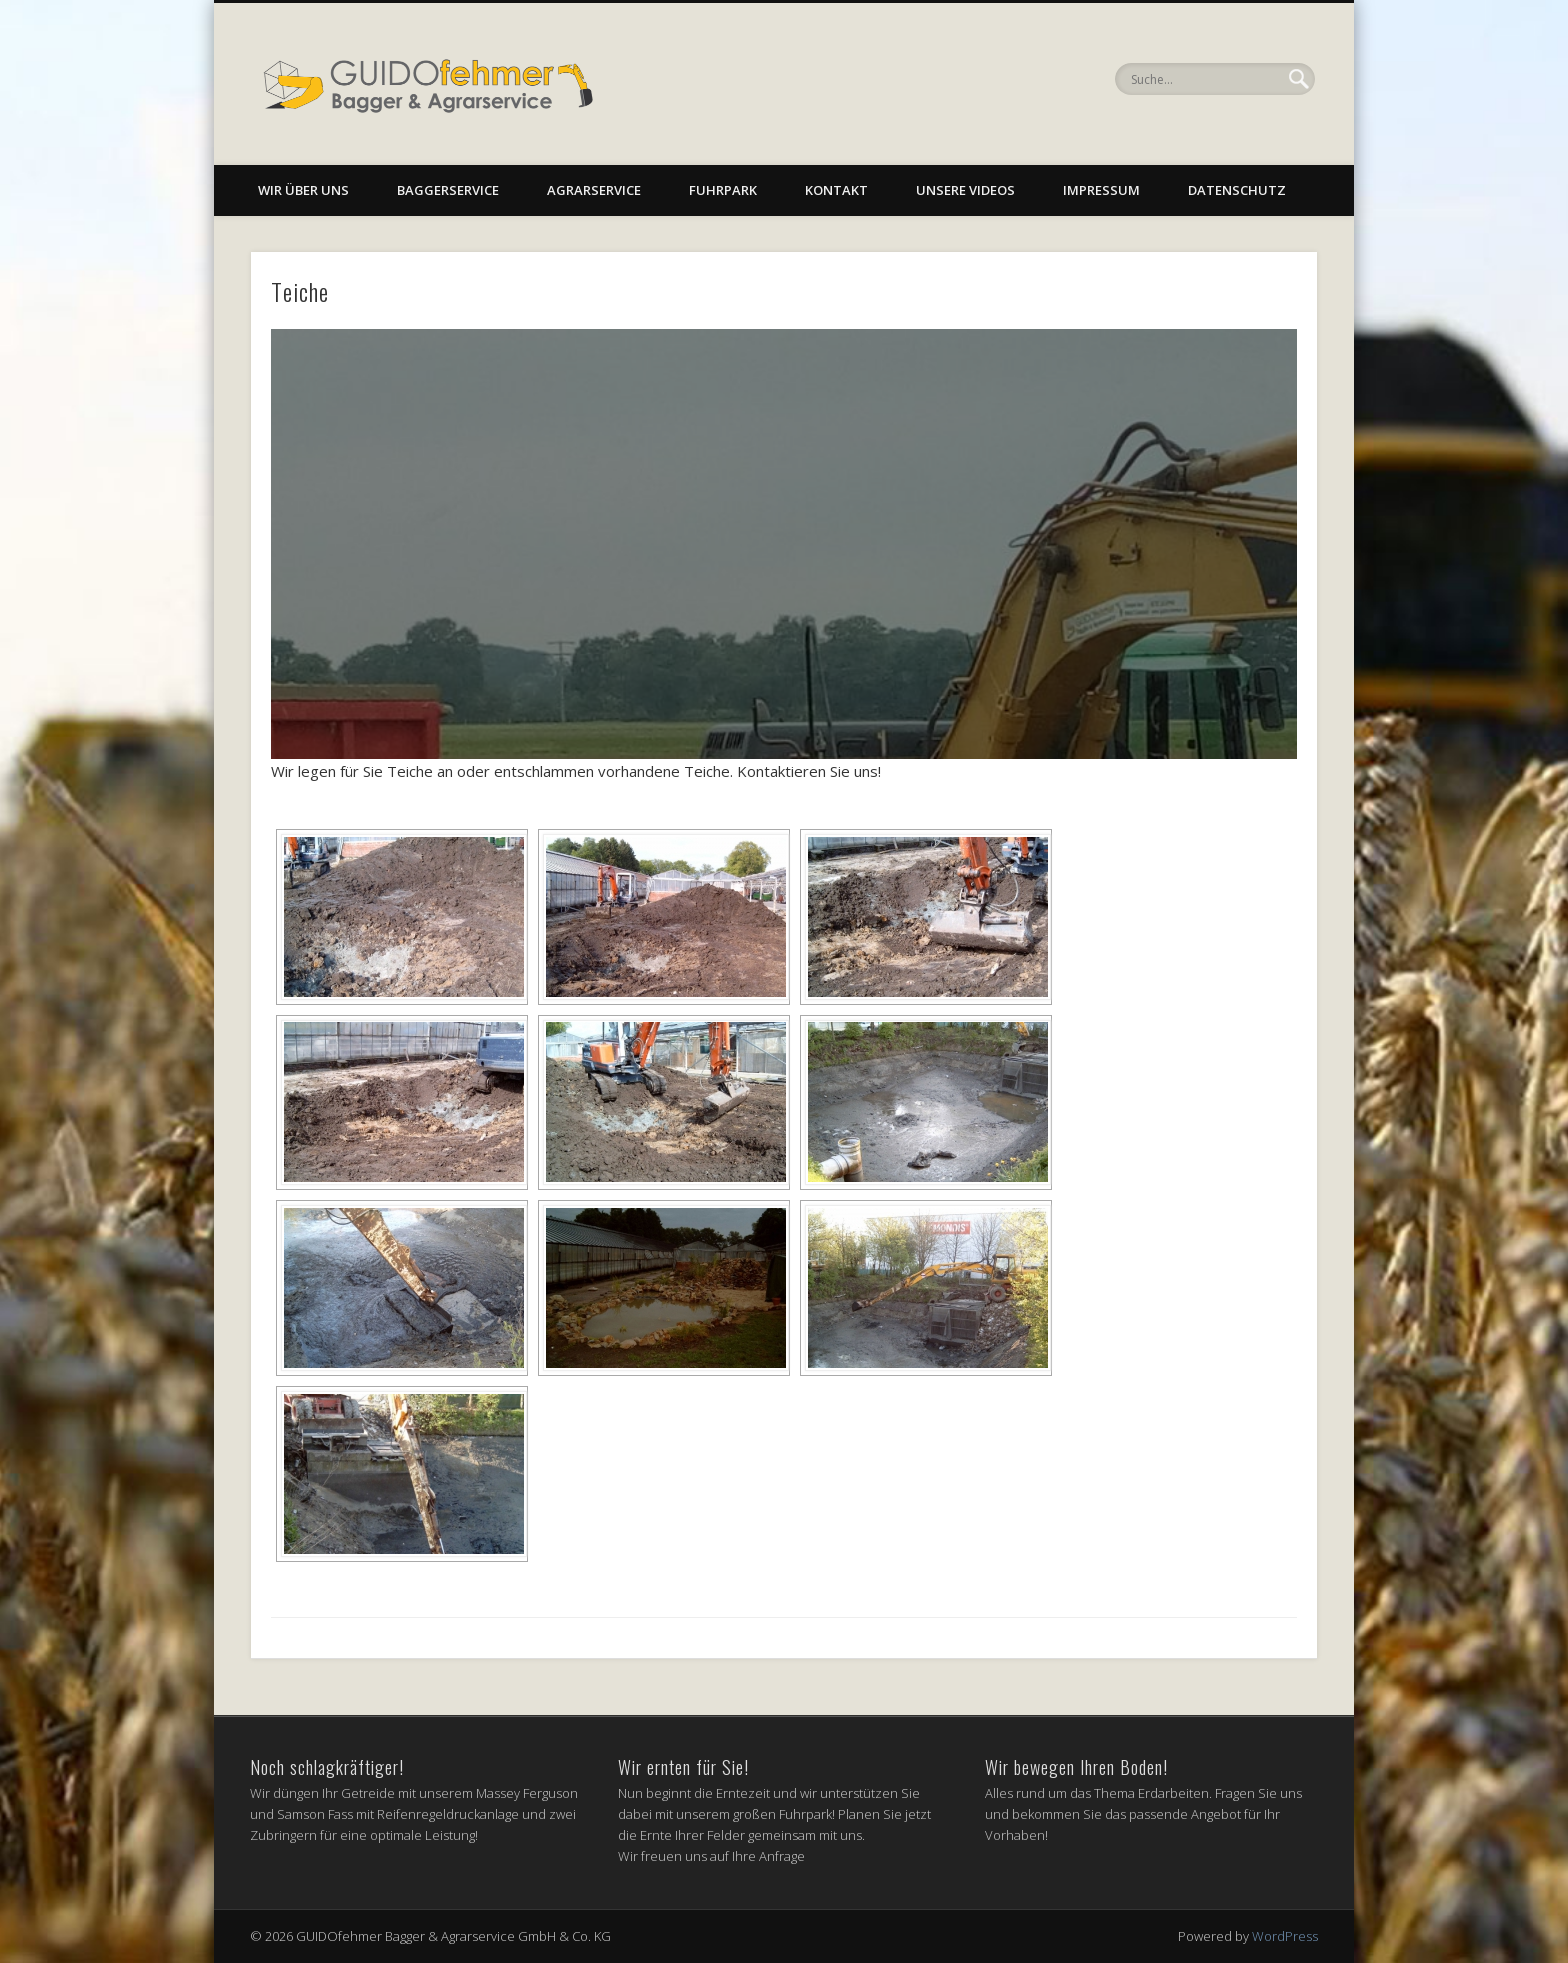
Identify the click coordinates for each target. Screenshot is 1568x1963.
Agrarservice (594, 190)
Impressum (1101, 190)
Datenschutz (1237, 190)
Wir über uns (303, 190)
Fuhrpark (723, 190)
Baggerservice (448, 190)
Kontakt (836, 190)
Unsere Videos (965, 190)
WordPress (1285, 1936)
